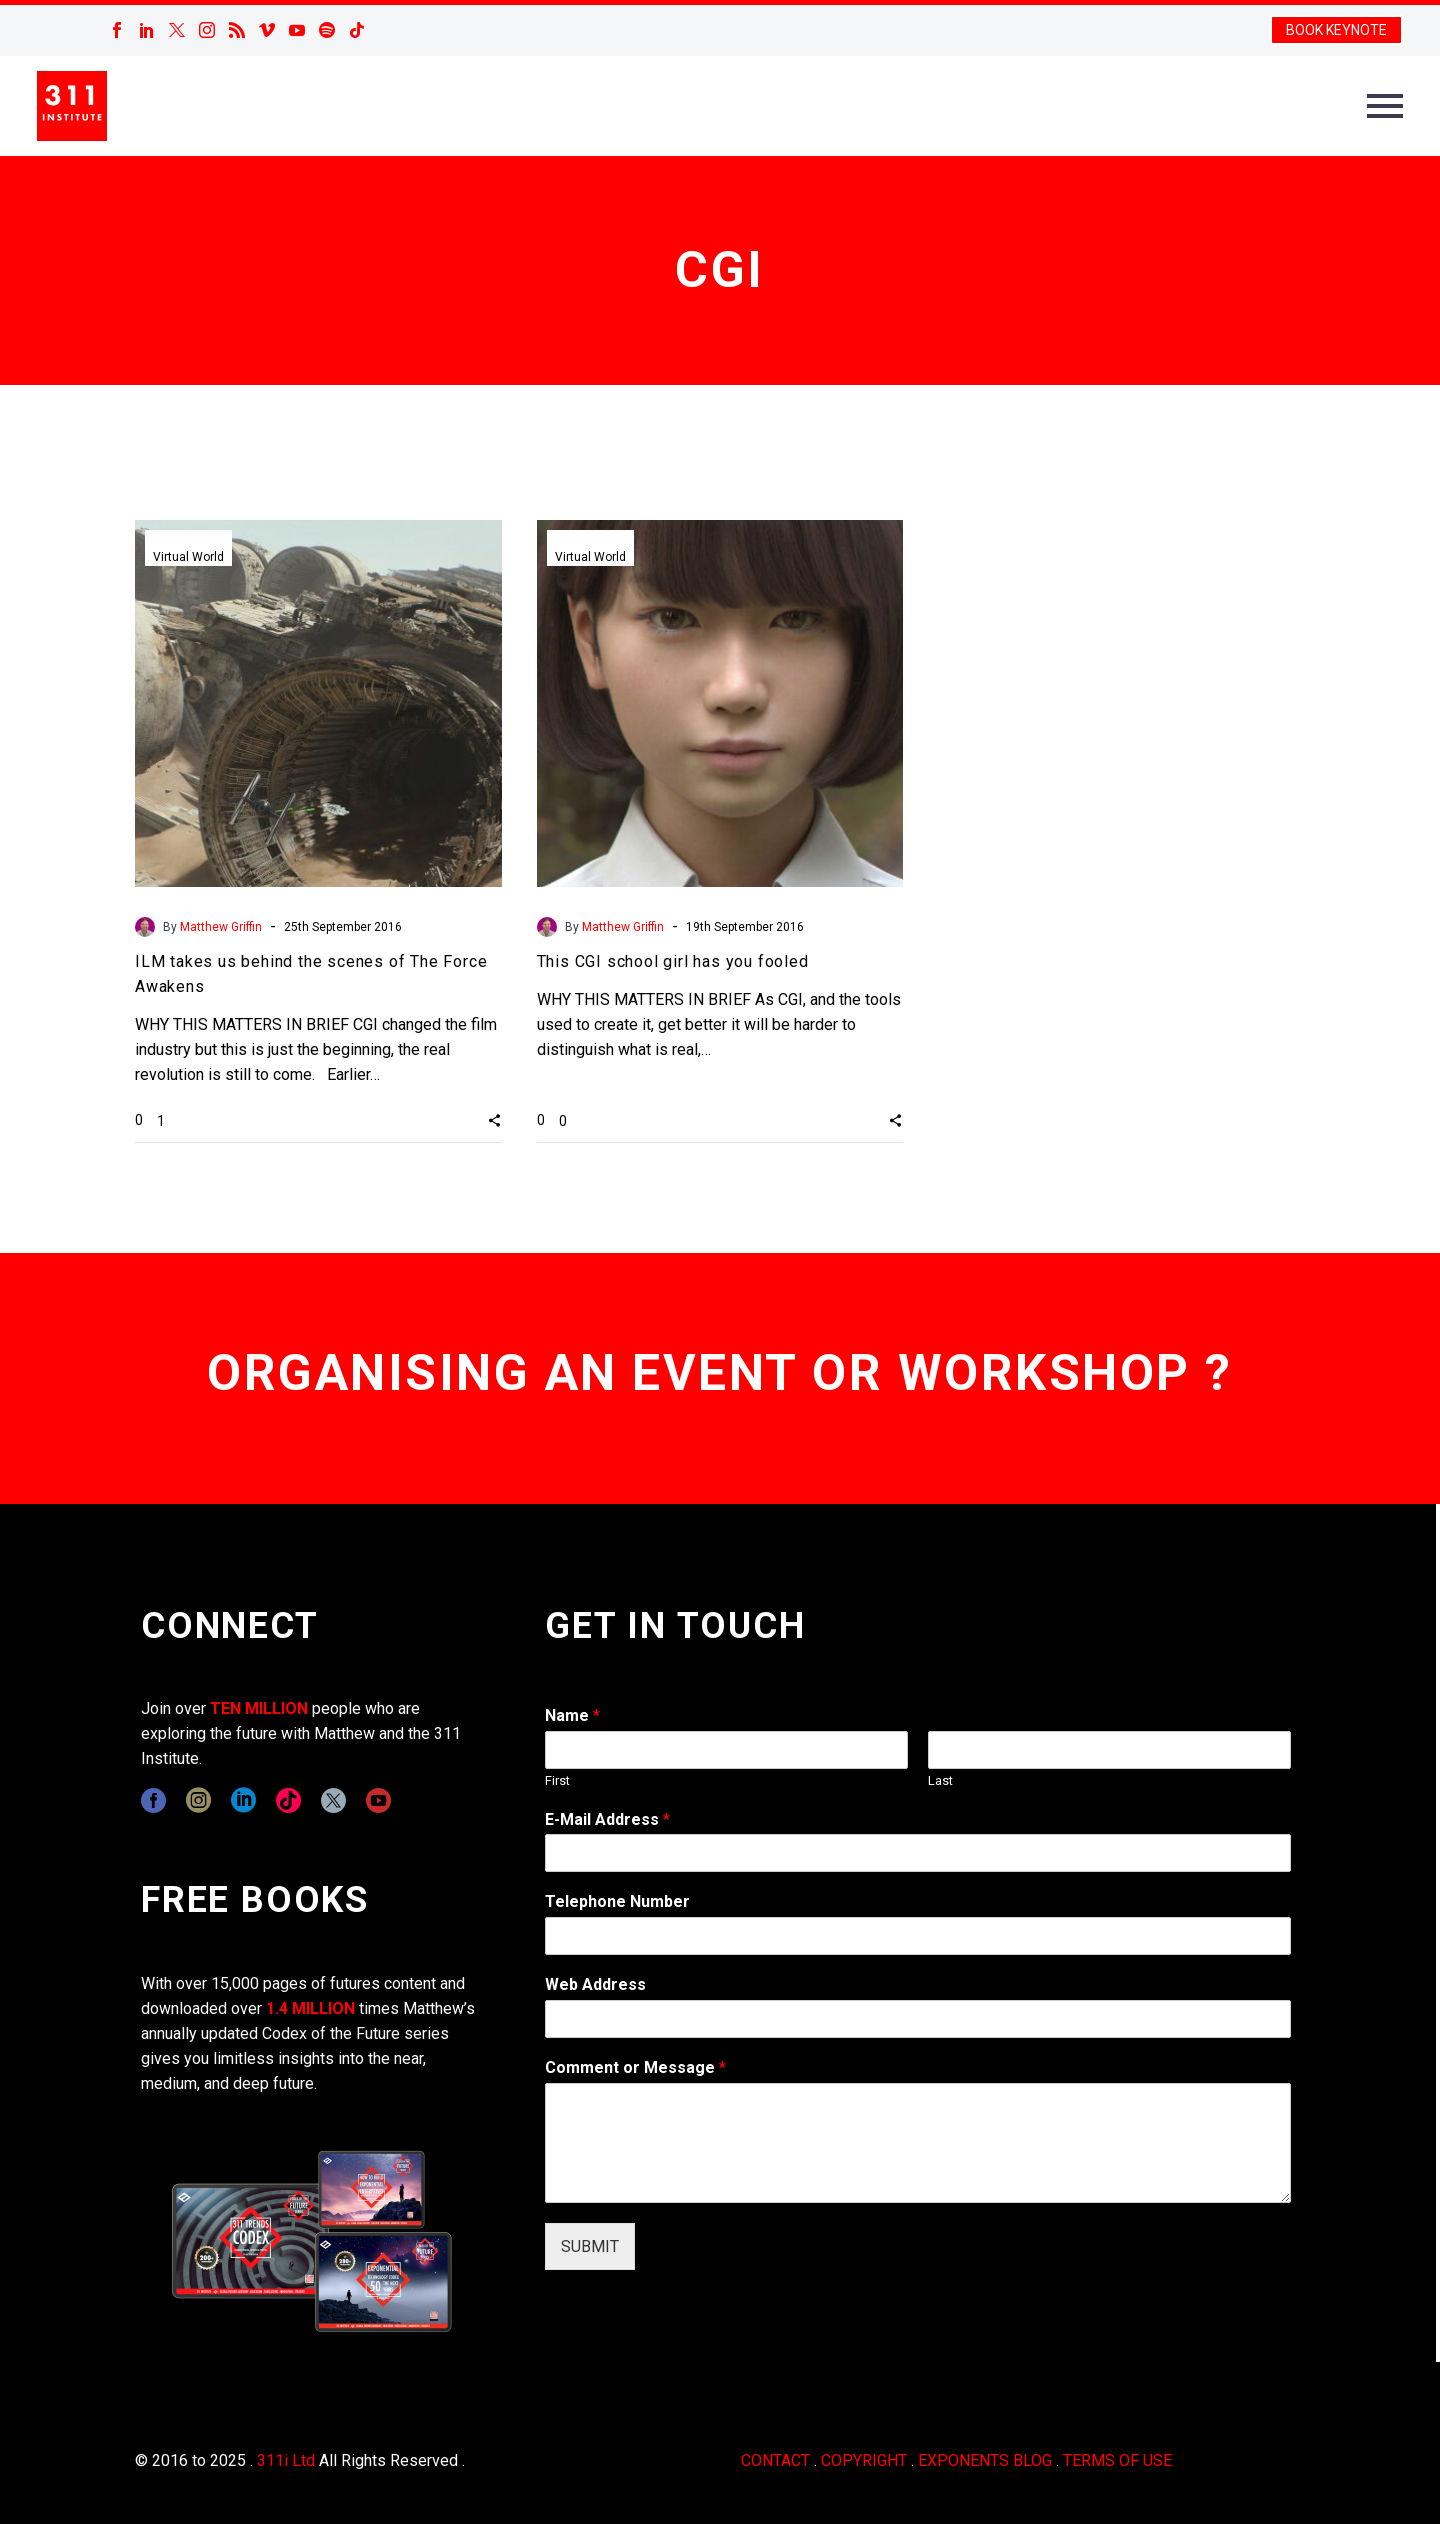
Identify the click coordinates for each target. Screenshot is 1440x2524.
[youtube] (378, 1800)
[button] (494, 1120)
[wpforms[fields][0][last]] (1109, 1750)
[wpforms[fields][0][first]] (726, 1750)
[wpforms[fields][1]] (918, 1853)
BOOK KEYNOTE (1336, 30)
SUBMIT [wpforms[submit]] (590, 2246)
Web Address (595, 1984)
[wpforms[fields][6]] (918, 1936)
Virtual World (188, 557)
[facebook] (153, 1800)
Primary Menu (1385, 106)
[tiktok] (288, 1800)
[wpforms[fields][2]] (918, 2143)
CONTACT (775, 2460)
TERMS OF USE (1117, 2460)
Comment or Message (635, 2067)
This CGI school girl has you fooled (673, 961)
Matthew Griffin (221, 927)
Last (940, 1780)
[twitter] (333, 1800)
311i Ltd (286, 2460)
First (557, 1780)
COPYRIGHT (864, 2460)
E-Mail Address (607, 1819)
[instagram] (198, 1800)
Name (572, 1715)
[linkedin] (243, 1800)
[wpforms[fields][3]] (918, 2019)
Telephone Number (617, 1901)
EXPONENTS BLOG (985, 2460)
